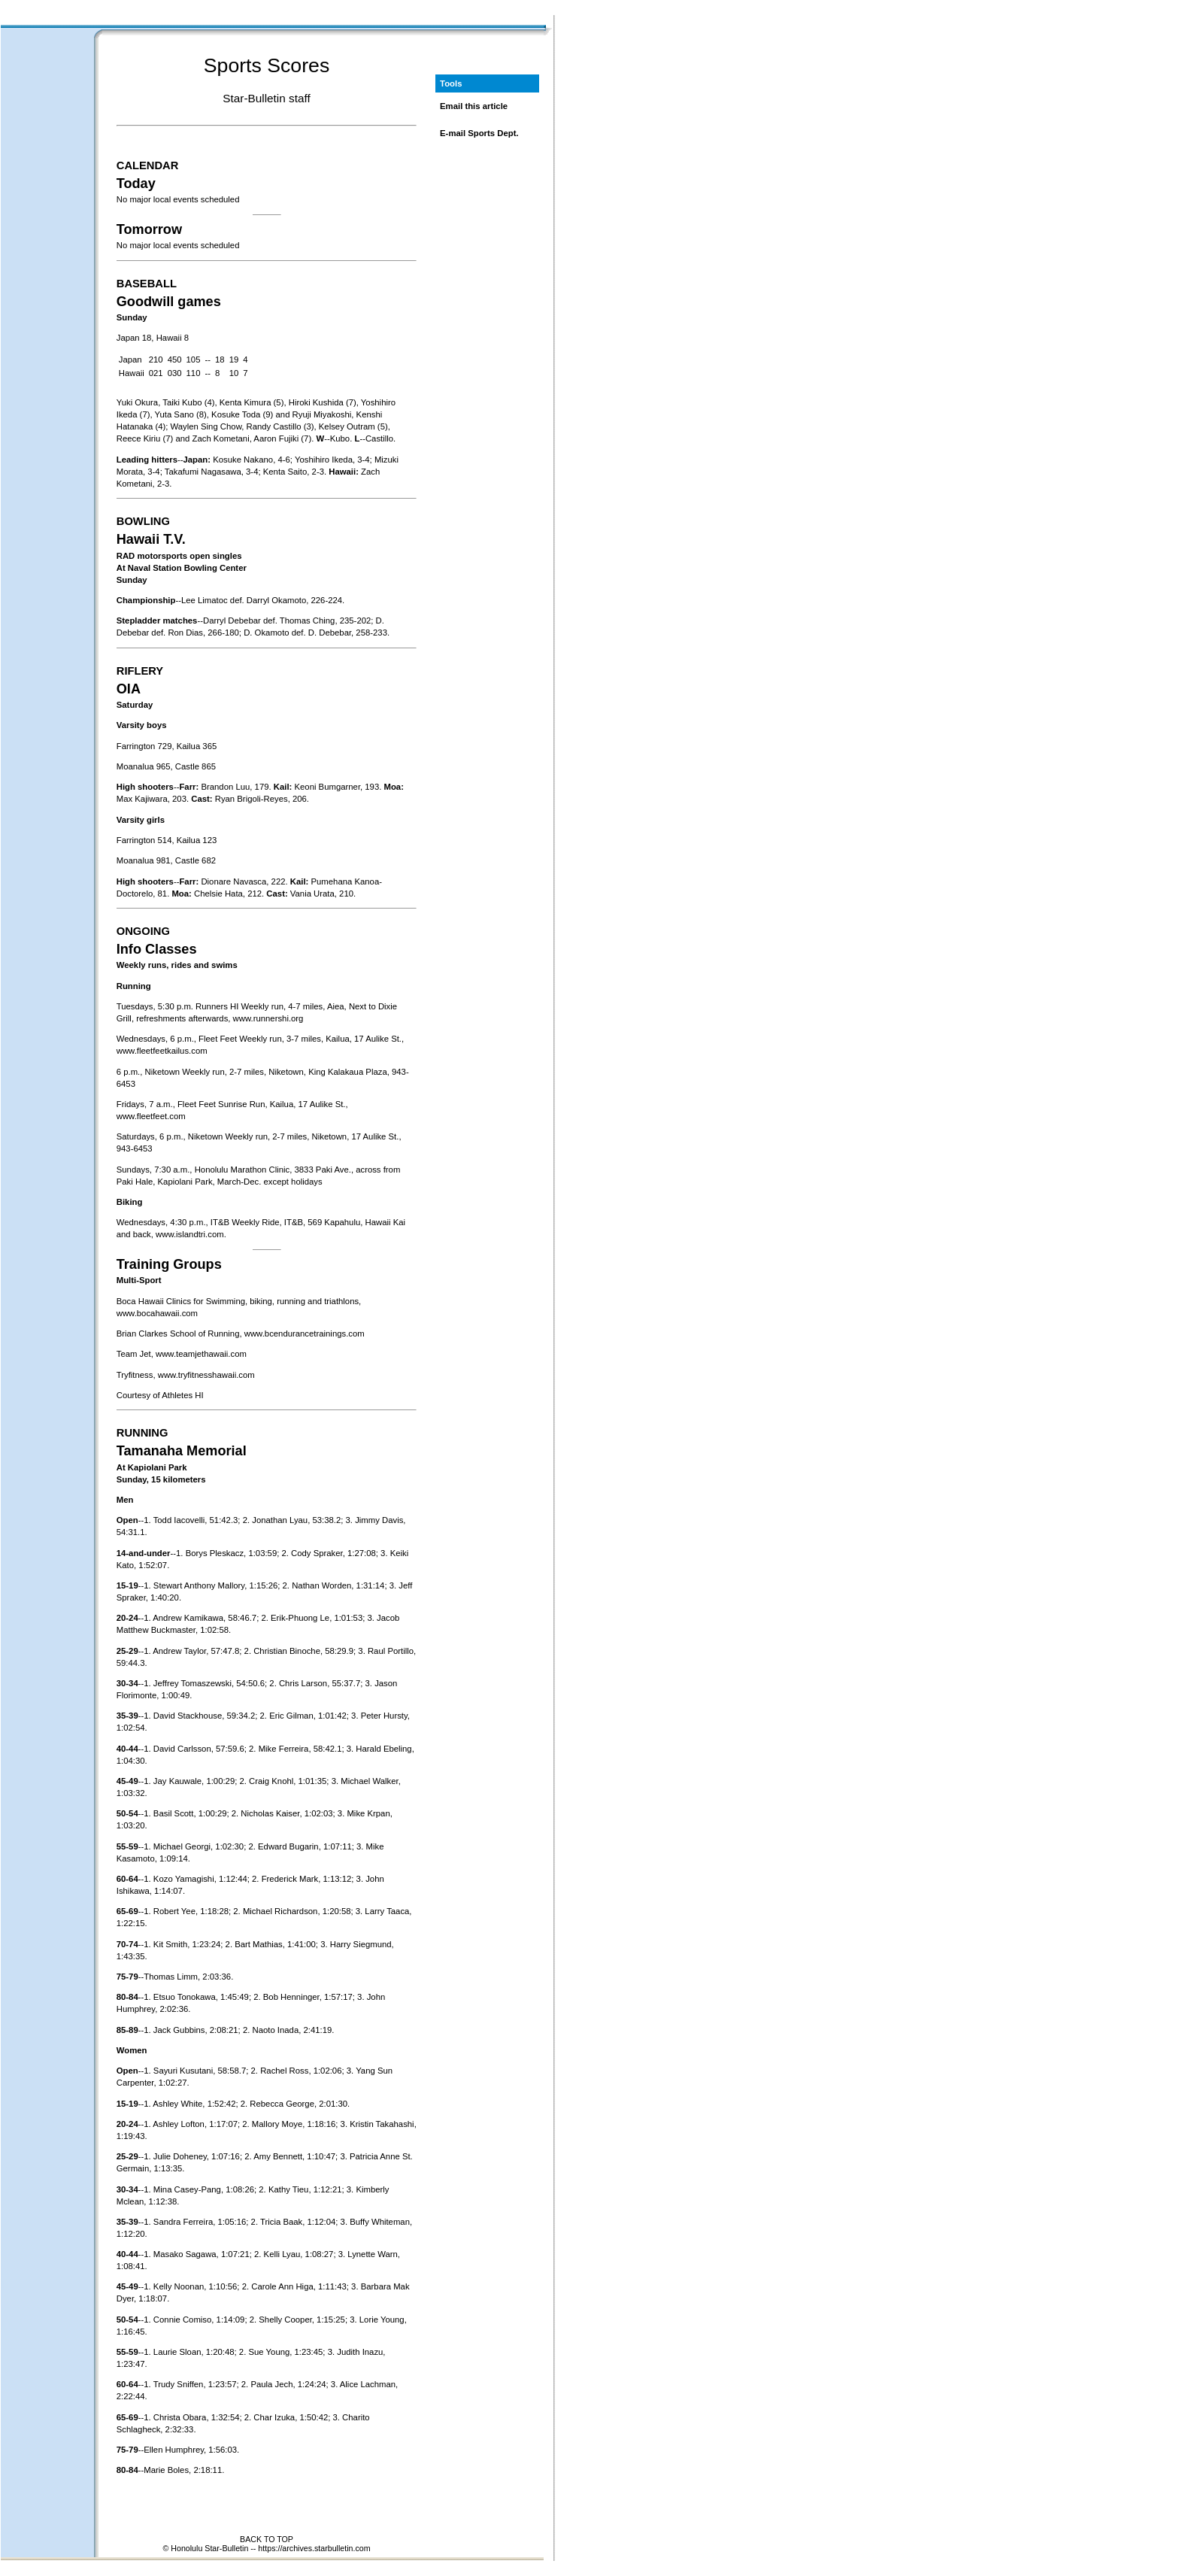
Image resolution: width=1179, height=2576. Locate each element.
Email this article (474, 106)
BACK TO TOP (266, 2539)
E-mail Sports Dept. (479, 133)
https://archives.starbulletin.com (314, 2548)
